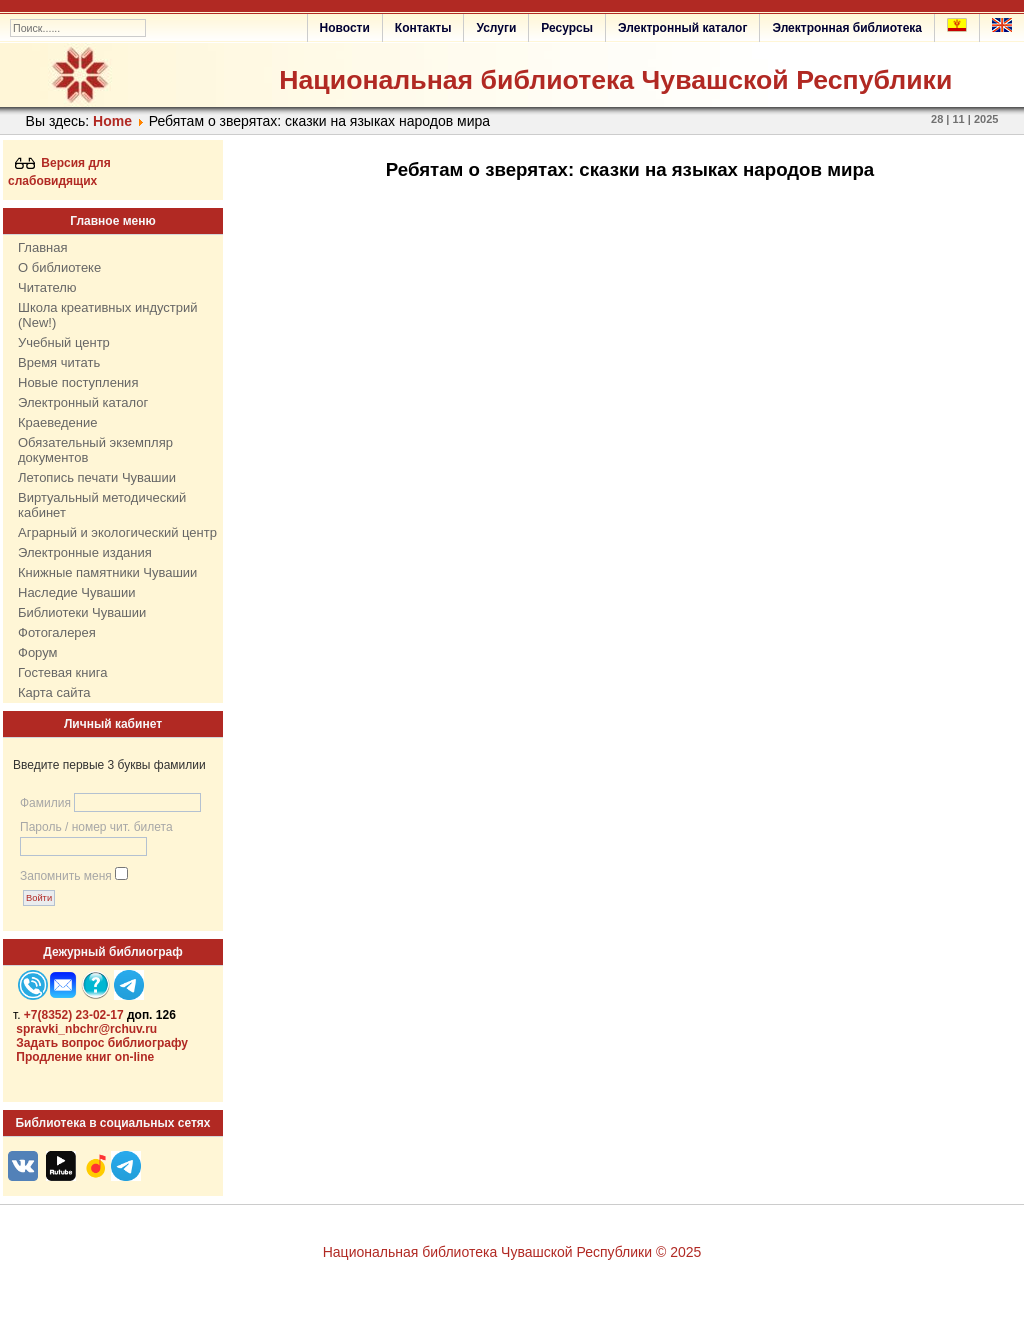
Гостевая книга (62, 672)
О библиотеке (59, 267)
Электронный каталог (682, 28)
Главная (42, 247)
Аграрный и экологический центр (117, 532)
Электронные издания (85, 552)
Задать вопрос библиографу (102, 1043)
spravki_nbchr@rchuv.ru (86, 1029)
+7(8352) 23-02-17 (74, 1015)
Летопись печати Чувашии (97, 477)
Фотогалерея (57, 632)
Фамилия (45, 803)
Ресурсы (567, 28)
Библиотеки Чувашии (82, 612)
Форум (38, 652)
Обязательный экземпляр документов (95, 450)
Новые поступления (78, 382)
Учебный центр (64, 342)
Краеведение (57, 422)
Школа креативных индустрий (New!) (108, 315)
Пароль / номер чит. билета (96, 827)
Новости (345, 28)
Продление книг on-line (85, 1057)
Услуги (496, 28)
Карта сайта (54, 692)
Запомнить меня (66, 876)
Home (112, 121)
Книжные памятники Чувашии (107, 572)
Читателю (47, 287)
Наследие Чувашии (76, 592)
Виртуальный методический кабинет (102, 505)
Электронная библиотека (847, 28)
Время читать (59, 362)
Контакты (423, 28)
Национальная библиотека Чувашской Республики (615, 80)
